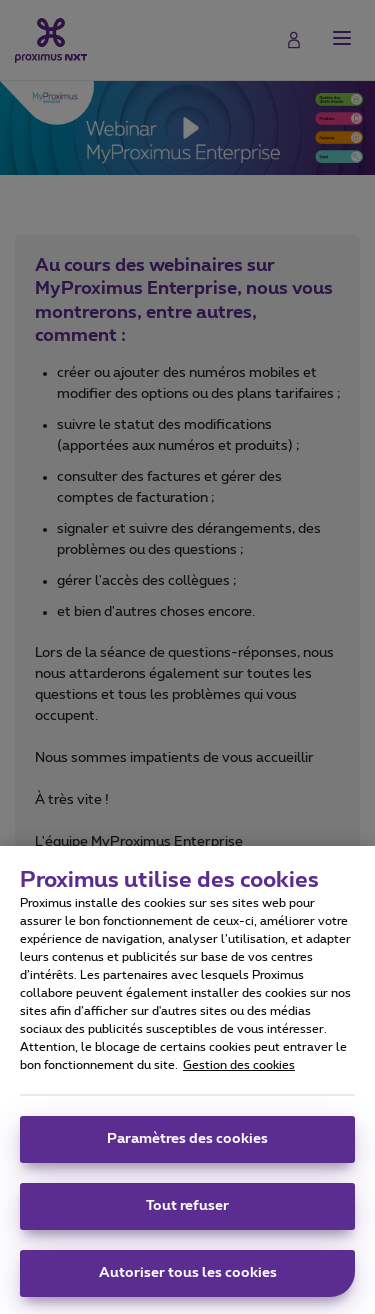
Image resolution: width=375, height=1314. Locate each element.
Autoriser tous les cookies (188, 1280)
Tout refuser (187, 1213)
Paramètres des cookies (187, 1146)
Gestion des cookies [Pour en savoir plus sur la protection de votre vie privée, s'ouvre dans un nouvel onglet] (239, 1072)
